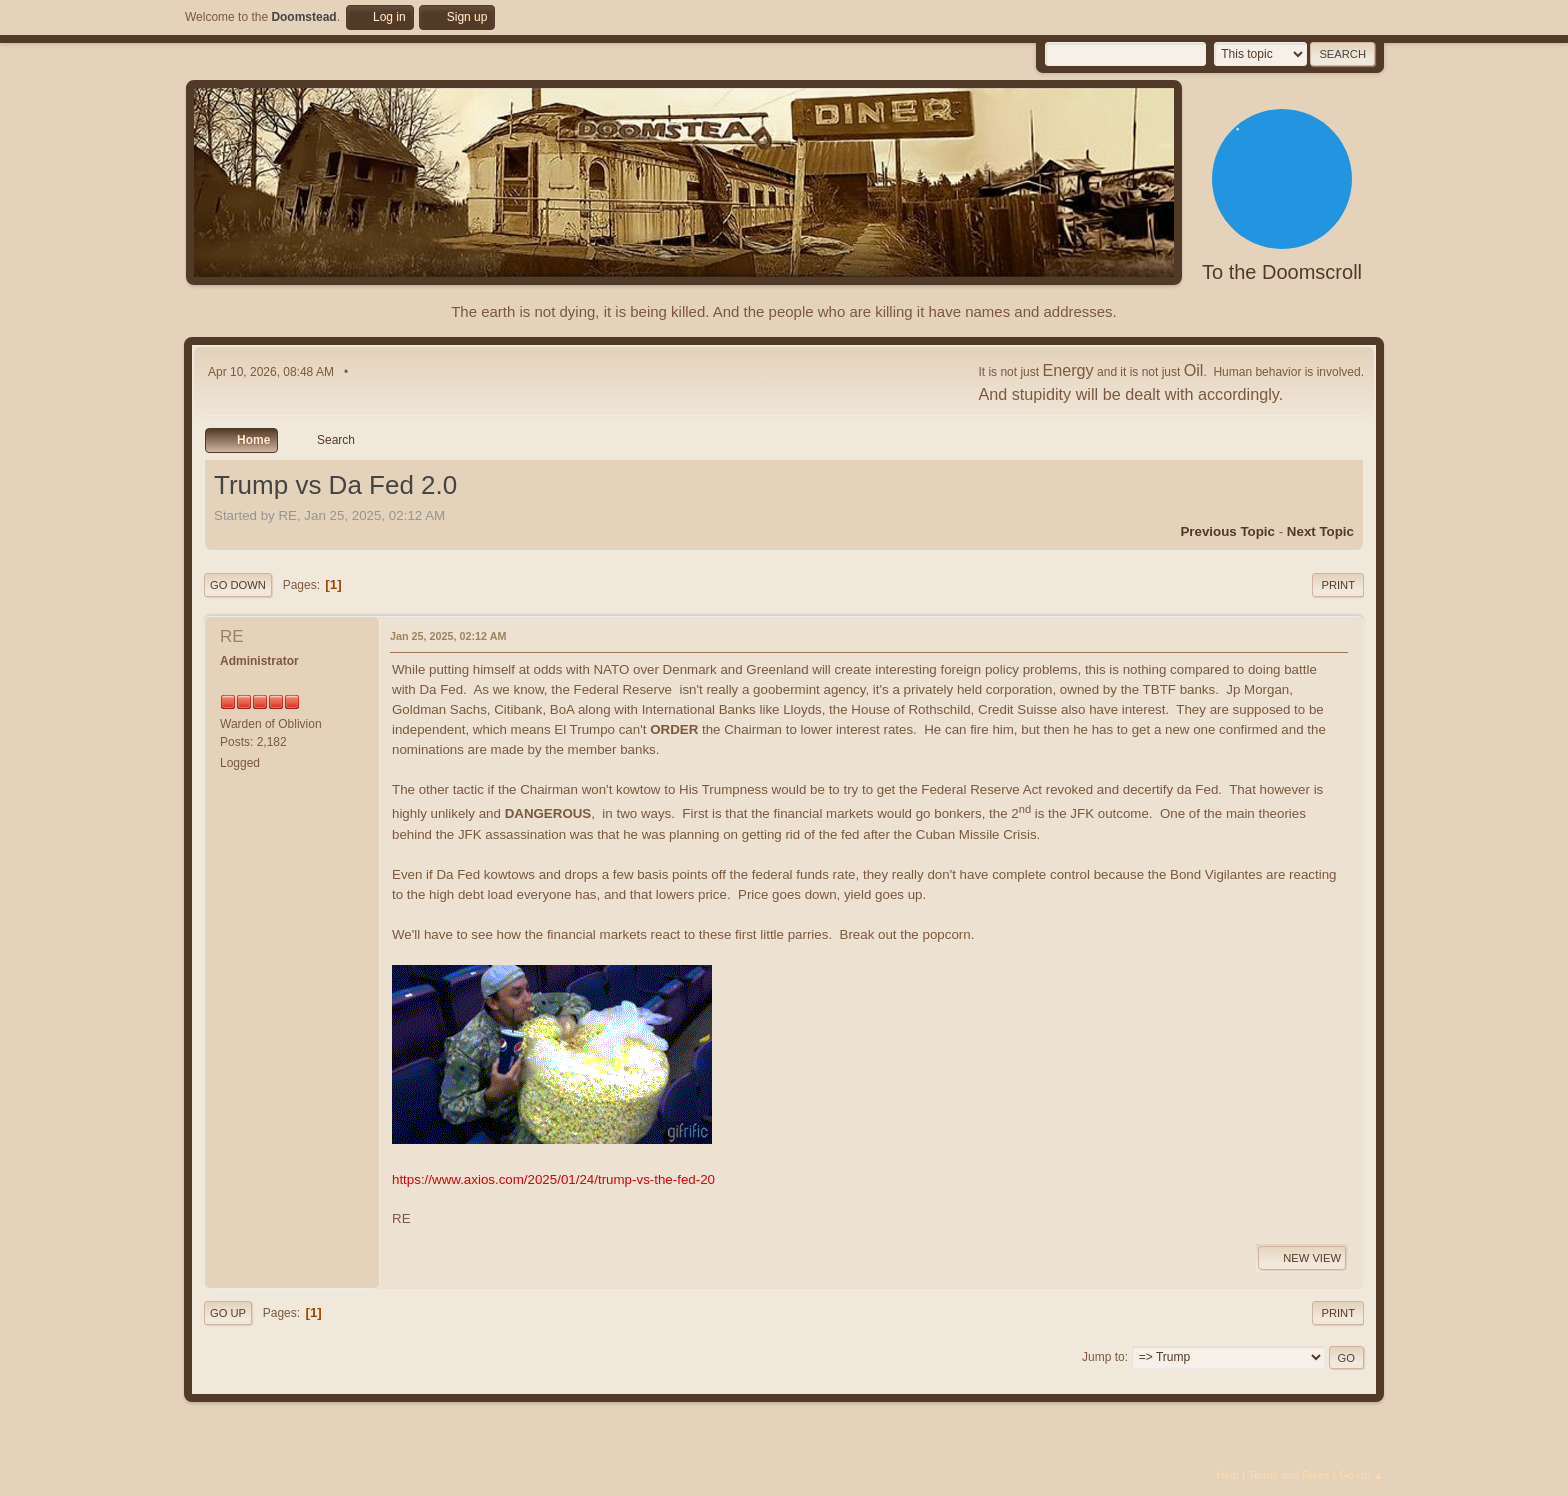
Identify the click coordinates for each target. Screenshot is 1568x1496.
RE (232, 636)
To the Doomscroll (1282, 272)
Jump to (1103, 1357)
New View (1302, 1258)
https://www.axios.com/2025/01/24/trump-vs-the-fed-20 (553, 1179)
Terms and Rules (1289, 1475)
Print (1338, 585)
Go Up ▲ (1361, 1475)
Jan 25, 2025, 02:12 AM (448, 636)
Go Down (238, 585)
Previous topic (1227, 531)
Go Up (228, 1313)
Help (1228, 1475)
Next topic (1320, 531)
